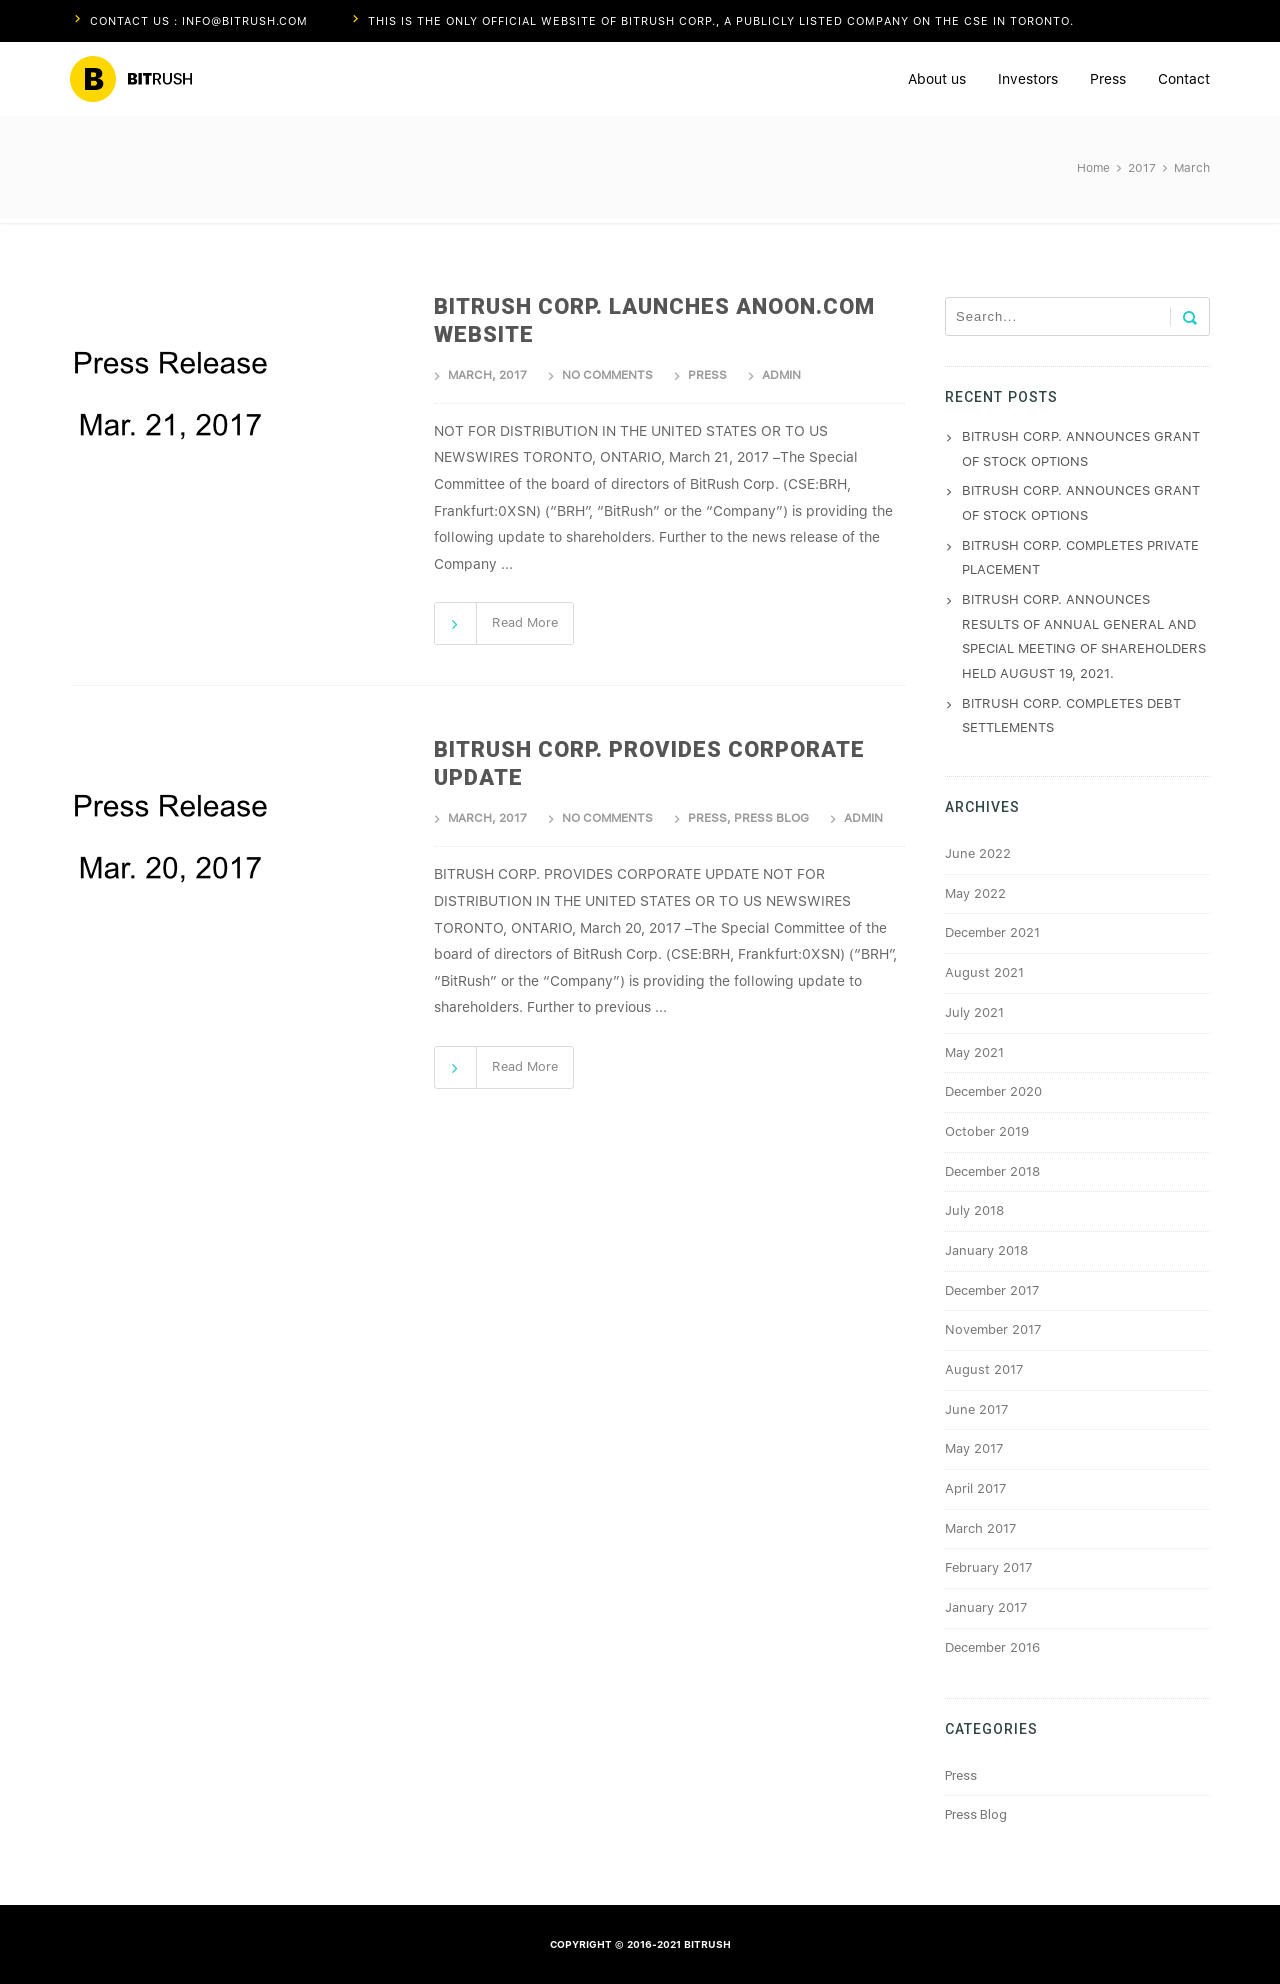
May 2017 (974, 1448)
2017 (1142, 168)
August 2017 (984, 1369)
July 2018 (974, 1210)
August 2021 (984, 972)
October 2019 (987, 1131)
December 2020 (993, 1091)
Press (707, 375)
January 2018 (986, 1250)
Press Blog (771, 818)
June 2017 (976, 1409)
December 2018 (992, 1171)
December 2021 (992, 932)
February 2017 (988, 1567)
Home (1093, 168)
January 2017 (986, 1607)
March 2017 (980, 1528)
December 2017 (992, 1290)
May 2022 (975, 893)
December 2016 (992, 1647)
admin (781, 375)
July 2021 (974, 1012)
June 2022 (978, 853)
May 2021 (974, 1052)
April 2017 (975, 1488)
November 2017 (993, 1329)
